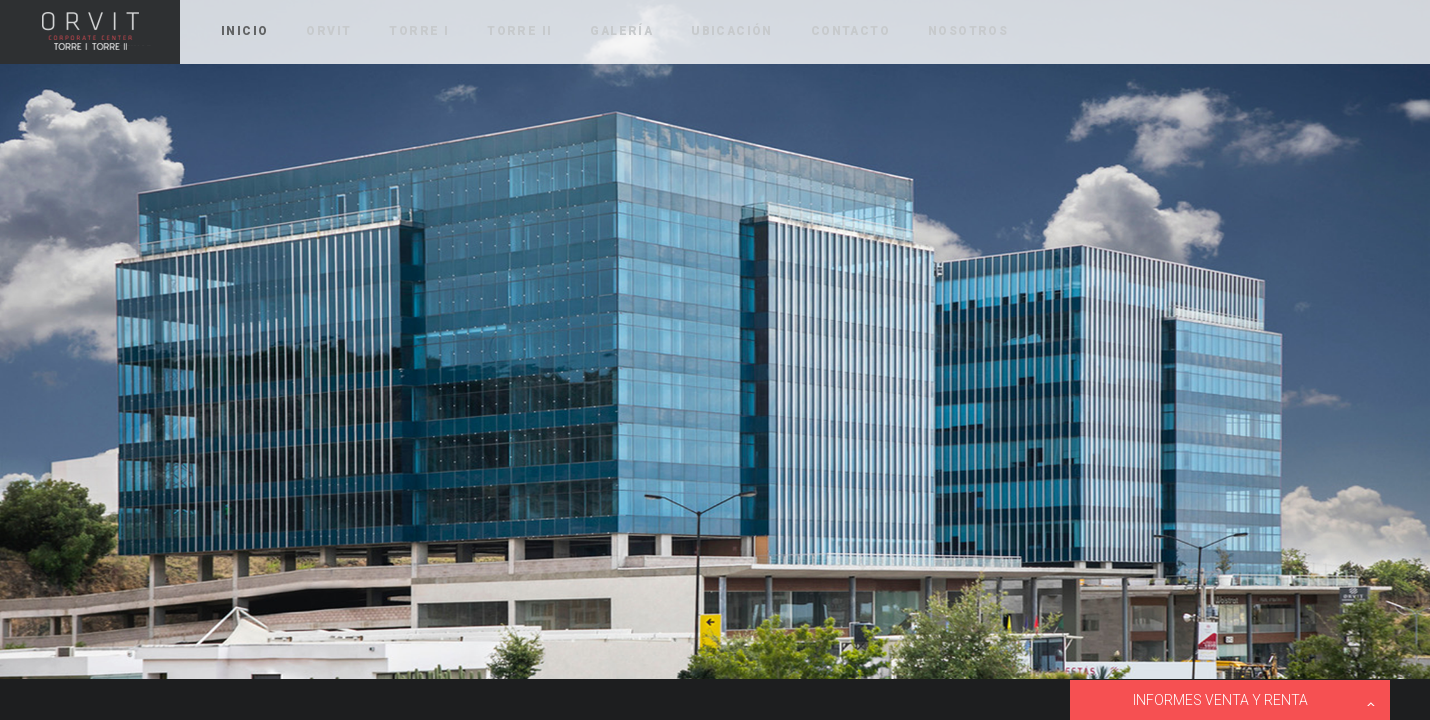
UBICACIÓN (732, 31)
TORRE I (419, 31)
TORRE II (519, 31)
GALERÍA (621, 31)
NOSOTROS (968, 31)
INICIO (244, 31)
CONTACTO (850, 31)
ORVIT (90, 32)
